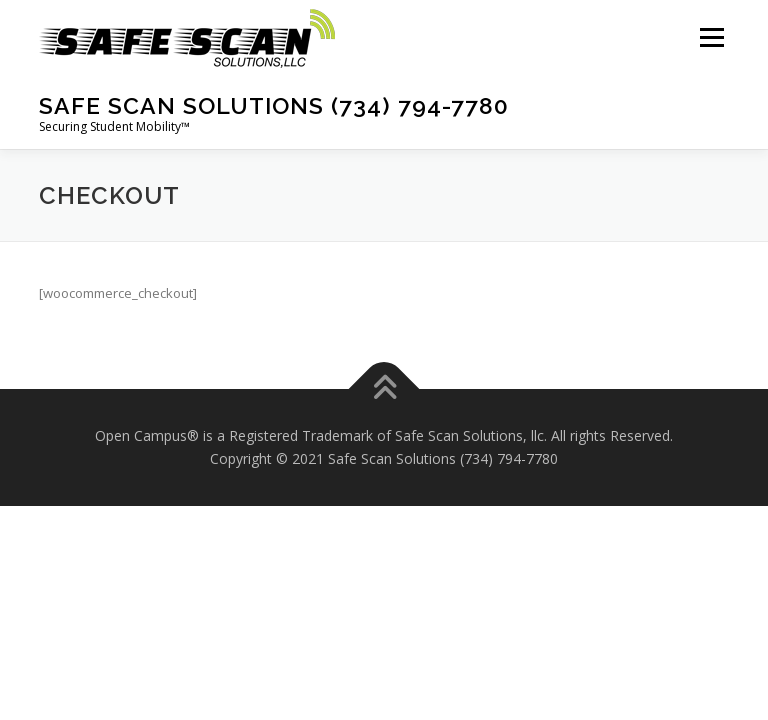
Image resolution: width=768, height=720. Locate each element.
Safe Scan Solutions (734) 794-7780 (274, 105)
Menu (711, 37)
